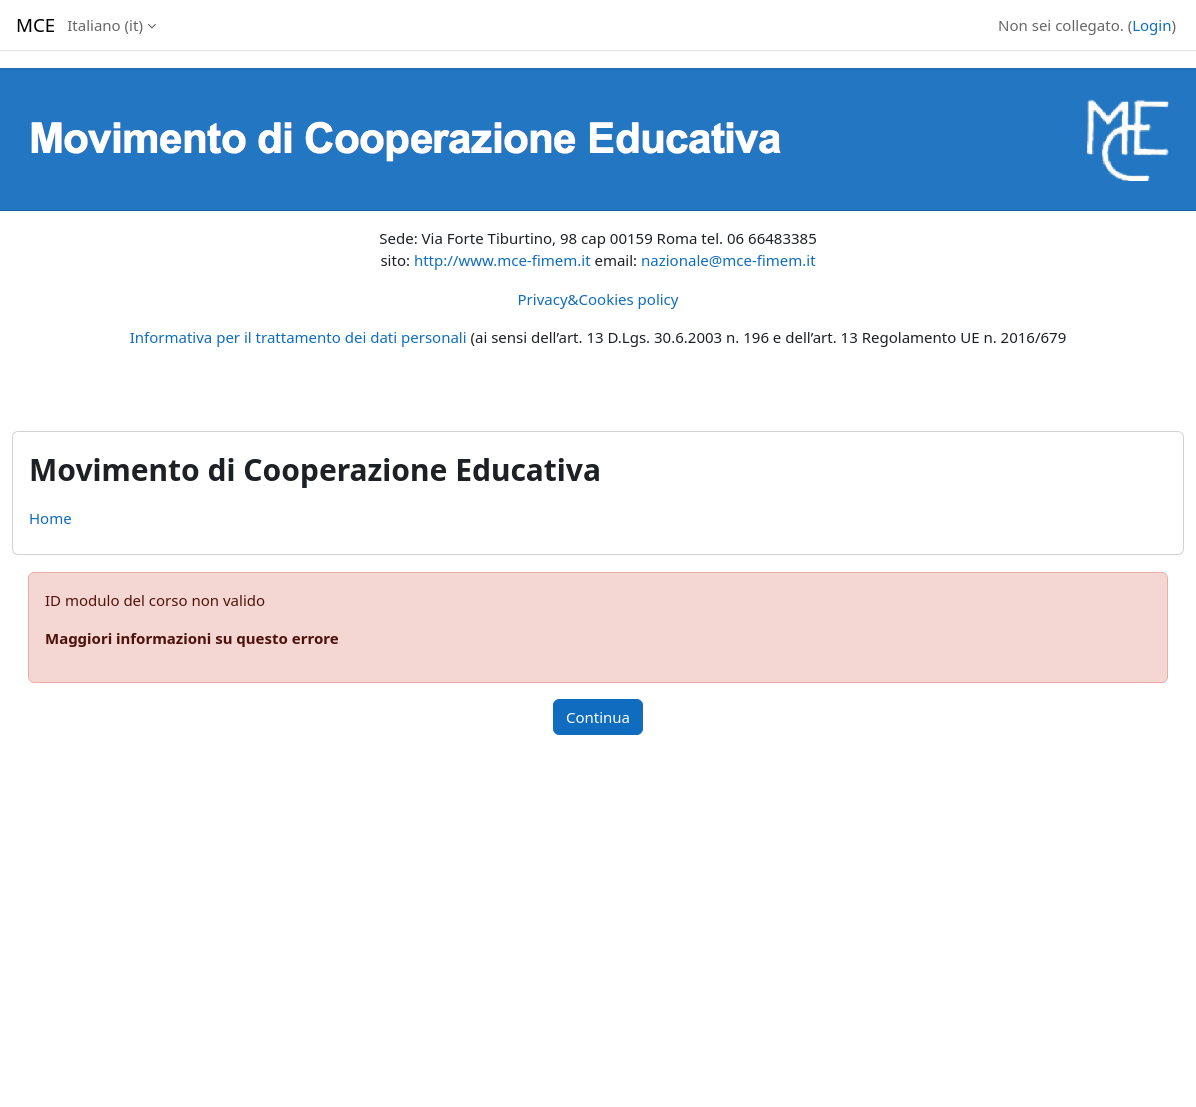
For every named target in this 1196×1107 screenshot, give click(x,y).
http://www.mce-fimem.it (502, 260)
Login (1151, 25)
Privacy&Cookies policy (598, 299)
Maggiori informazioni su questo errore (192, 638)
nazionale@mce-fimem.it (728, 260)
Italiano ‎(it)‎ (105, 25)
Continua (598, 717)
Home (50, 518)
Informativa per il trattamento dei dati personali (298, 337)
